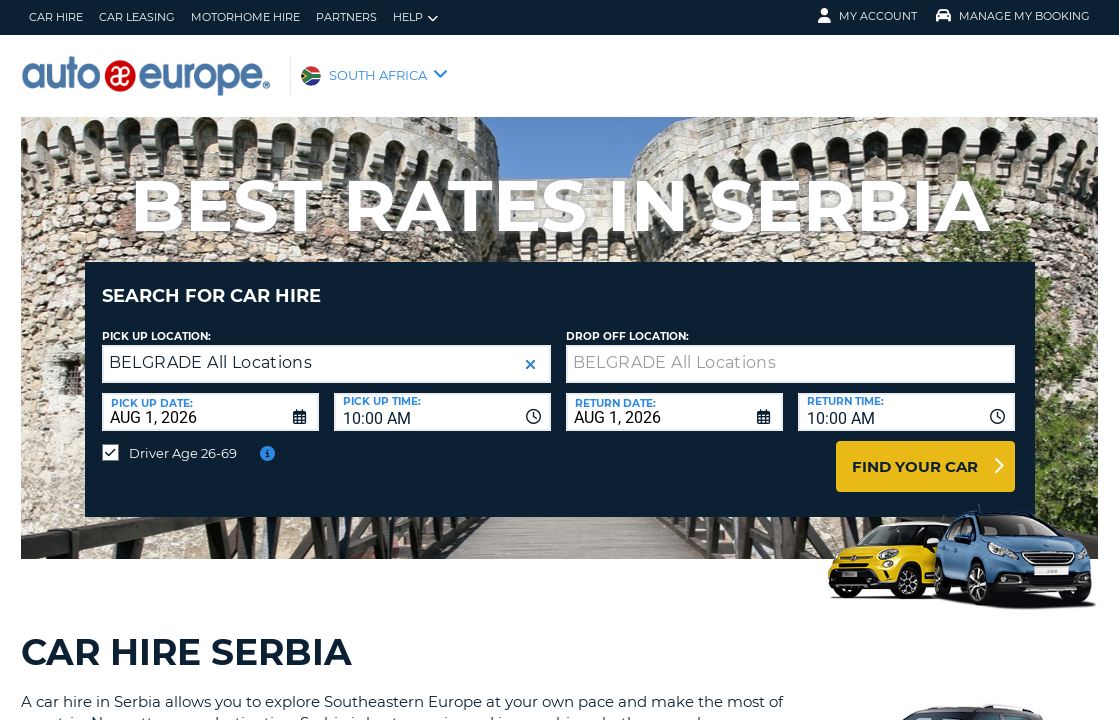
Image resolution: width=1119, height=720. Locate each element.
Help (415, 17)
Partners (346, 17)
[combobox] (442, 397)
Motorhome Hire (245, 17)
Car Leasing (137, 17)
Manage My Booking (1013, 16)
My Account (867, 16)
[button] (530, 349)
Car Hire (56, 17)
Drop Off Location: (627, 321)
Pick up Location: (156, 321)
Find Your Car (915, 451)
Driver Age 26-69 (183, 438)
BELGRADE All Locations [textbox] (211, 347)
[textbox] (790, 349)
